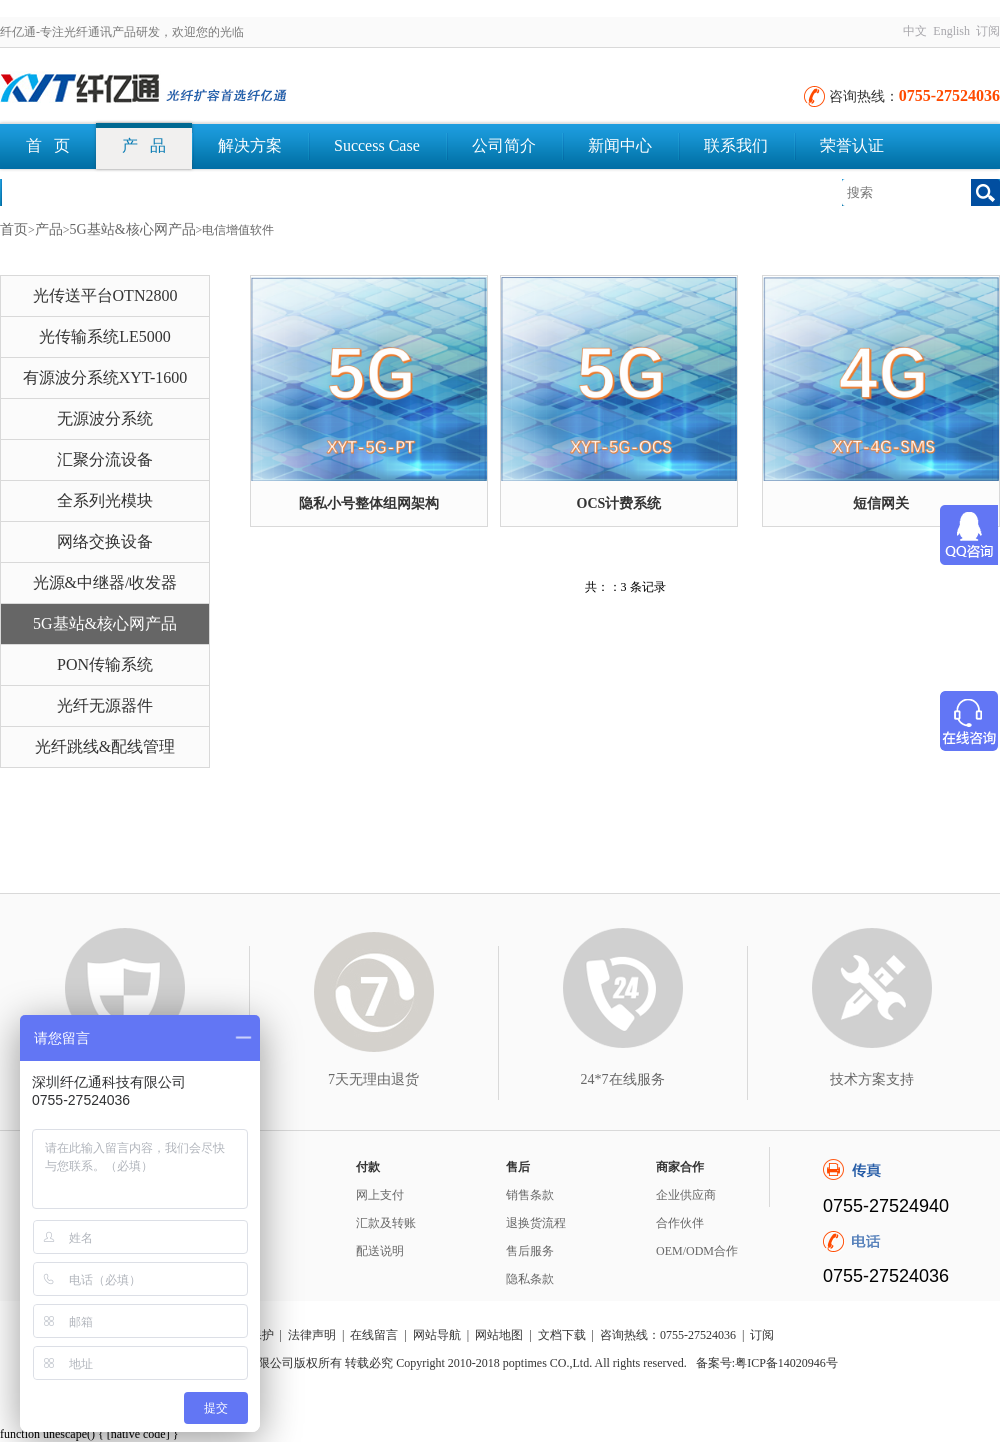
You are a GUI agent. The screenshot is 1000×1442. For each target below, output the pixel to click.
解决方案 (250, 145)
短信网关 (881, 503)
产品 (49, 229)
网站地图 (499, 1335)
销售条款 (530, 1195)
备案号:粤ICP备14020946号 (767, 1363)
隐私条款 (530, 1279)
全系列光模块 (105, 500)
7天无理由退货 (373, 1079)
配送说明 (380, 1251)
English (951, 31)
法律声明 (312, 1335)
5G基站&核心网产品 (133, 229)
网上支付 (380, 1195)
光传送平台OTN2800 (105, 295)
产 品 (144, 145)
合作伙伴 (680, 1223)
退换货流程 (536, 1223)
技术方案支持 (872, 1079)
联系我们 (736, 145)
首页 (14, 229)
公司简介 (504, 145)
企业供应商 (686, 1195)
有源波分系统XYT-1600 (105, 377)
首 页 (48, 145)
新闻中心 (620, 145)
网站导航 (437, 1335)
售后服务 (530, 1251)
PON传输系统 (105, 664)
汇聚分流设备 (105, 459)
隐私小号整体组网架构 (369, 503)
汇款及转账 (386, 1223)
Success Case (377, 145)
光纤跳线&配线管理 (105, 746)
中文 (915, 31)
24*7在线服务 (623, 1079)
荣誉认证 (852, 145)
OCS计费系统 (619, 503)
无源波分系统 (105, 418)
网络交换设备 (105, 541)
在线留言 (374, 1335)
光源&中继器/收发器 (105, 582)
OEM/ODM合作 (697, 1251)
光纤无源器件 (105, 705)
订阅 (988, 31)
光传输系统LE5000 (105, 336)
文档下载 (58, 191)
